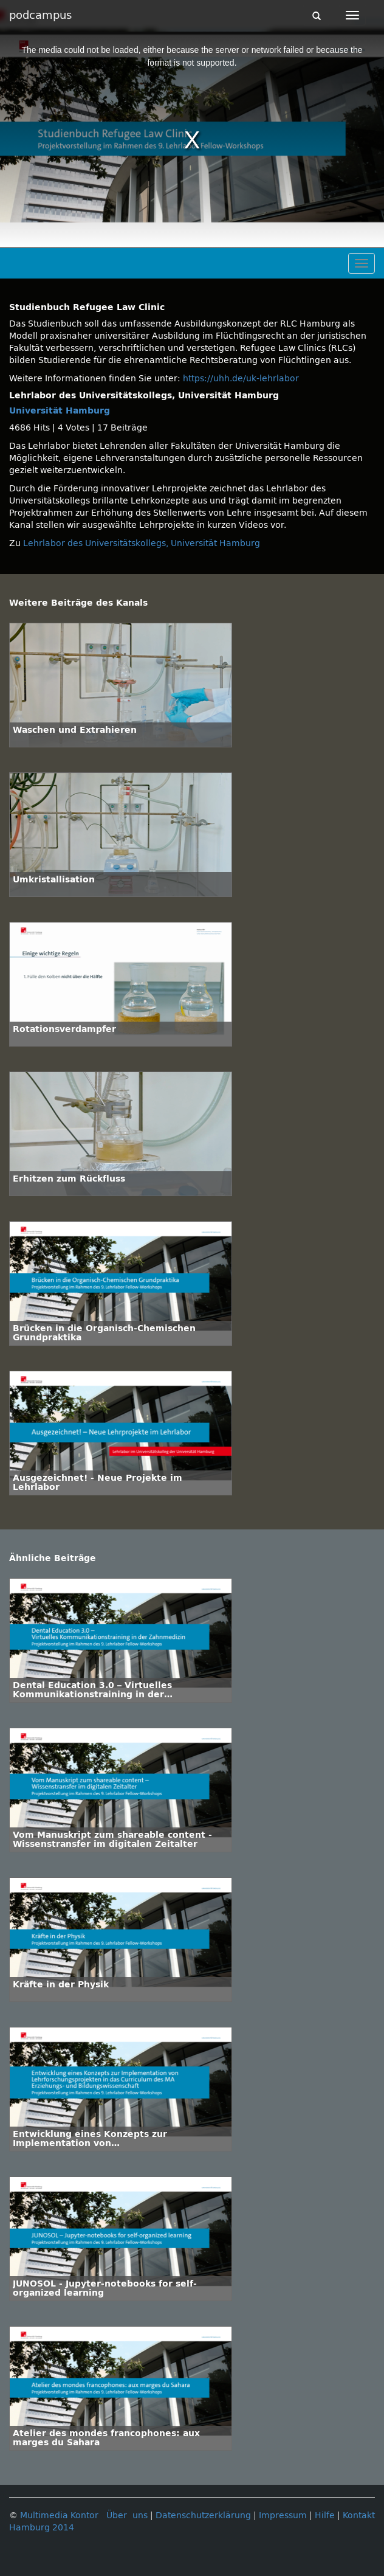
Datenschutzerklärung (203, 2515)
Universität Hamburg (59, 411)
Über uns (127, 2515)
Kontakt (359, 2515)
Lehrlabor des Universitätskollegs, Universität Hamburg (141, 543)
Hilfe (325, 2515)
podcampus (40, 15)
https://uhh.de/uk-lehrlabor (241, 378)
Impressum (283, 2515)
